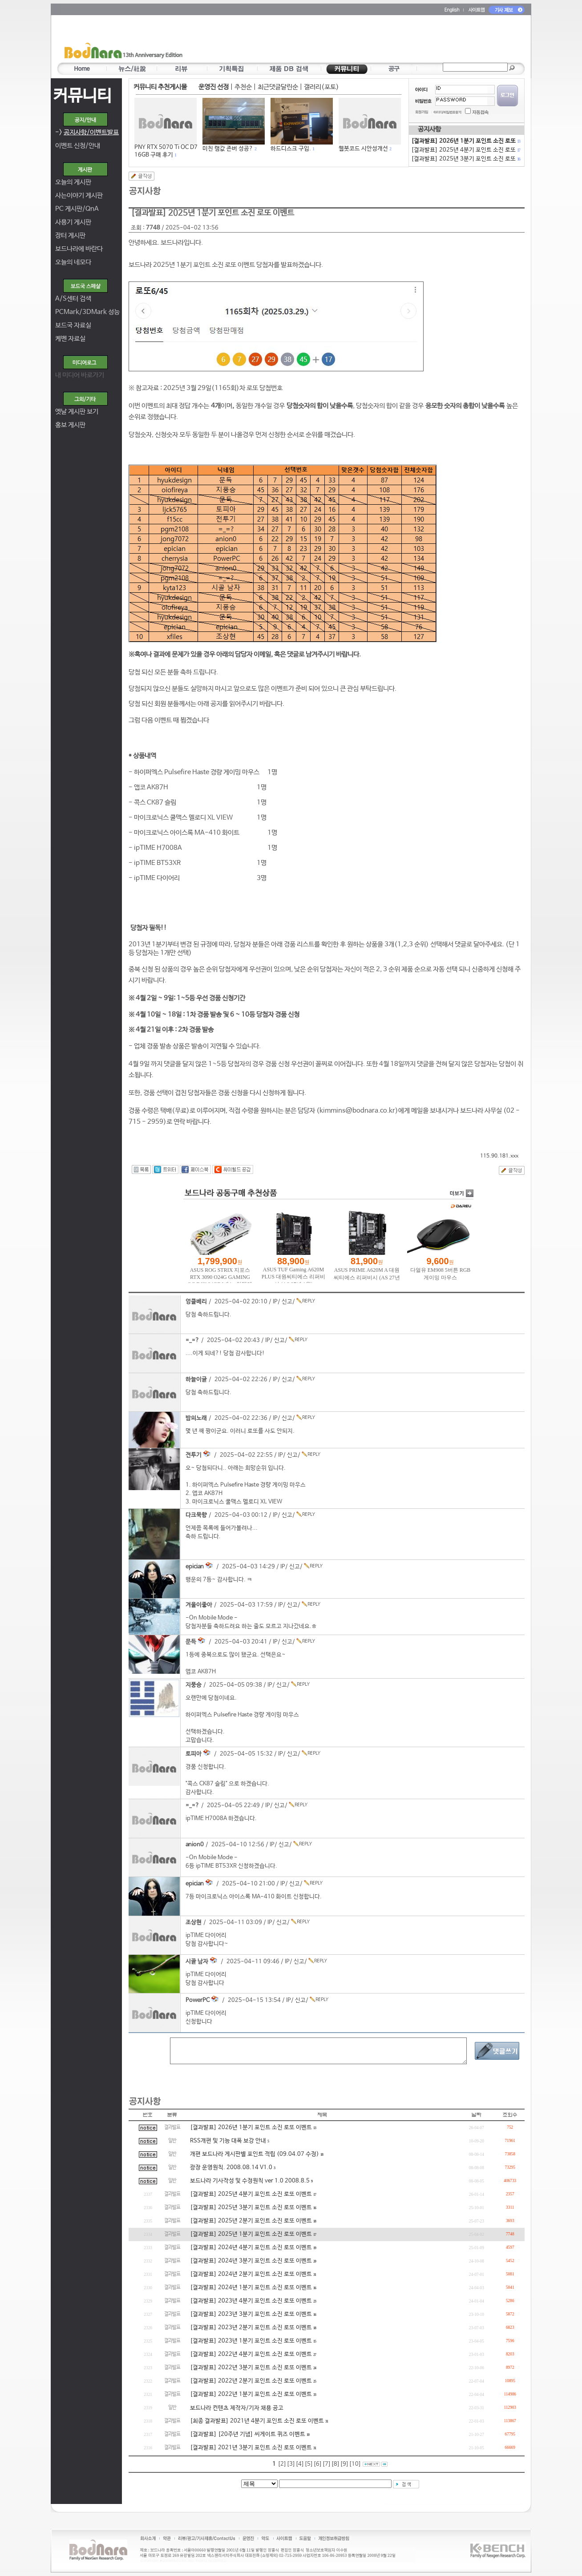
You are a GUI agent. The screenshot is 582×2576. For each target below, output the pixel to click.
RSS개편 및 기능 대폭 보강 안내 (228, 2141)
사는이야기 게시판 (79, 195)
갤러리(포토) (321, 87)
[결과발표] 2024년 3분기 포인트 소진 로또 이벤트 (251, 2261)
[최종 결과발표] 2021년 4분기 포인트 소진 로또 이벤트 (257, 2421)
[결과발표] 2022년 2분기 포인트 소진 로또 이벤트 (251, 2381)
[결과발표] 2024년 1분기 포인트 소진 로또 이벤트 (251, 2287)
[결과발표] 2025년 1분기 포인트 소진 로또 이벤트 (251, 2234)
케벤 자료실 (70, 338)
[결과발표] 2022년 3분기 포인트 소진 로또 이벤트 (251, 2367)
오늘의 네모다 (73, 262)
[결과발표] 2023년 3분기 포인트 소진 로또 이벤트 (251, 2314)
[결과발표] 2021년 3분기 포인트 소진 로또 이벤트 (251, 2447)
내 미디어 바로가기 (79, 375)
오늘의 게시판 (73, 182)
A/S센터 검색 (73, 298)
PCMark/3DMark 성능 (87, 312)
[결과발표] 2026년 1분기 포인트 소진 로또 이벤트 (251, 2127)
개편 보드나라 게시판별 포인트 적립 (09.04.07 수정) (254, 2154)
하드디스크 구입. (291, 148)
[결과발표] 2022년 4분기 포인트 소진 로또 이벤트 (251, 2354)
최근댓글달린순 (278, 87)
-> (87, 132)
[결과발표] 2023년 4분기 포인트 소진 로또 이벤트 (251, 2301)
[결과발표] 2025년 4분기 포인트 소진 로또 (465, 150)
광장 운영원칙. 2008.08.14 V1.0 (231, 2167)
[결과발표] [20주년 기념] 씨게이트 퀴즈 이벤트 (247, 2434)
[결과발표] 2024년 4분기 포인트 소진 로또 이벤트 (251, 2247)
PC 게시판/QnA (77, 209)
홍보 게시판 (70, 425)
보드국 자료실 (73, 325)
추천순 (243, 87)
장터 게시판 (70, 235)
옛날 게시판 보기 (76, 411)
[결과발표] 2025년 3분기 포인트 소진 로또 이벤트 (251, 2207)
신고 (287, 1301)
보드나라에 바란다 (79, 249)
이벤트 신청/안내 (77, 145)
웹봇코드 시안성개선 (363, 148)
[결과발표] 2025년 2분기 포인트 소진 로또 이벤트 (251, 2221)
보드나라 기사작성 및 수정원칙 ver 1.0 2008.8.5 (250, 2181)
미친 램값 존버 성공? (227, 148)
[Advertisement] (343, 40)
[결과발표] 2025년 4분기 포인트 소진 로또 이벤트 (251, 2194)
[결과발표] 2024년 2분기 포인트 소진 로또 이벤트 (251, 2274)
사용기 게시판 (73, 222)
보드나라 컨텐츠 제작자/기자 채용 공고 (236, 2408)
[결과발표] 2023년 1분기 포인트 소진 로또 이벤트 (251, 2341)
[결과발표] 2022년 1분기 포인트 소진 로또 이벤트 (251, 2394)
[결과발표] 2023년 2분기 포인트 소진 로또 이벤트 (251, 2327)
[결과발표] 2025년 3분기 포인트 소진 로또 (465, 159)
